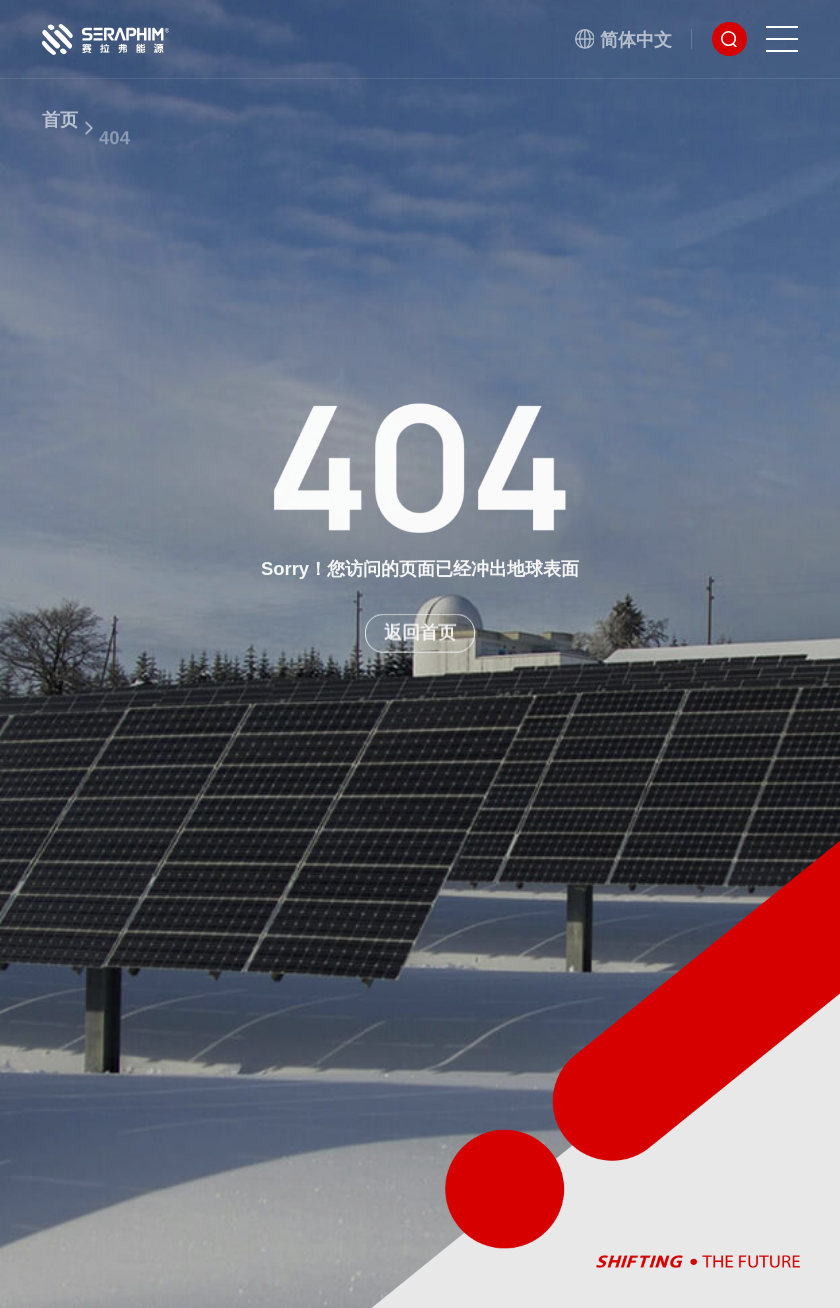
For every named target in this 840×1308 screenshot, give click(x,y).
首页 (60, 132)
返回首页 (420, 640)
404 (114, 157)
